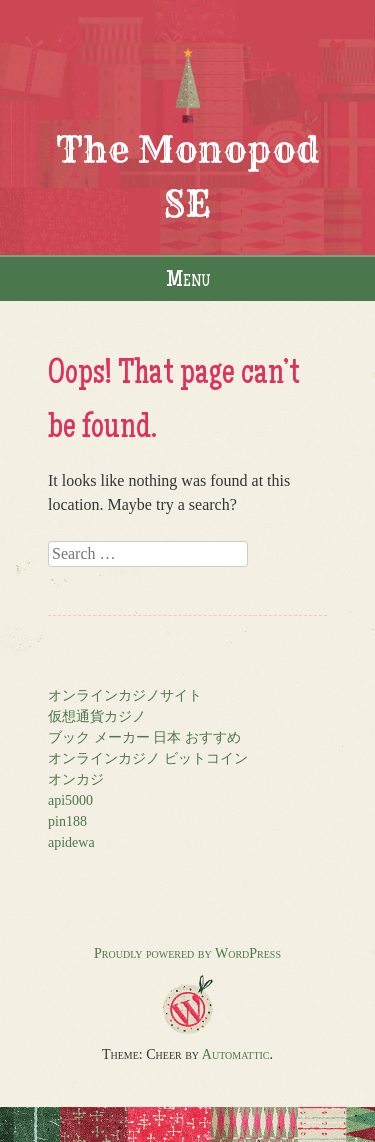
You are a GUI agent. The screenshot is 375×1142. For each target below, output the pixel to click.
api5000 (70, 800)
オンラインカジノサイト (125, 695)
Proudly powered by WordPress (187, 953)
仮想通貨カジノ (97, 716)
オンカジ (76, 779)
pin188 (67, 821)
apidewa (71, 842)
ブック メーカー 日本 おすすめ (144, 737)
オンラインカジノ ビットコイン (148, 758)
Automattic (236, 1054)
